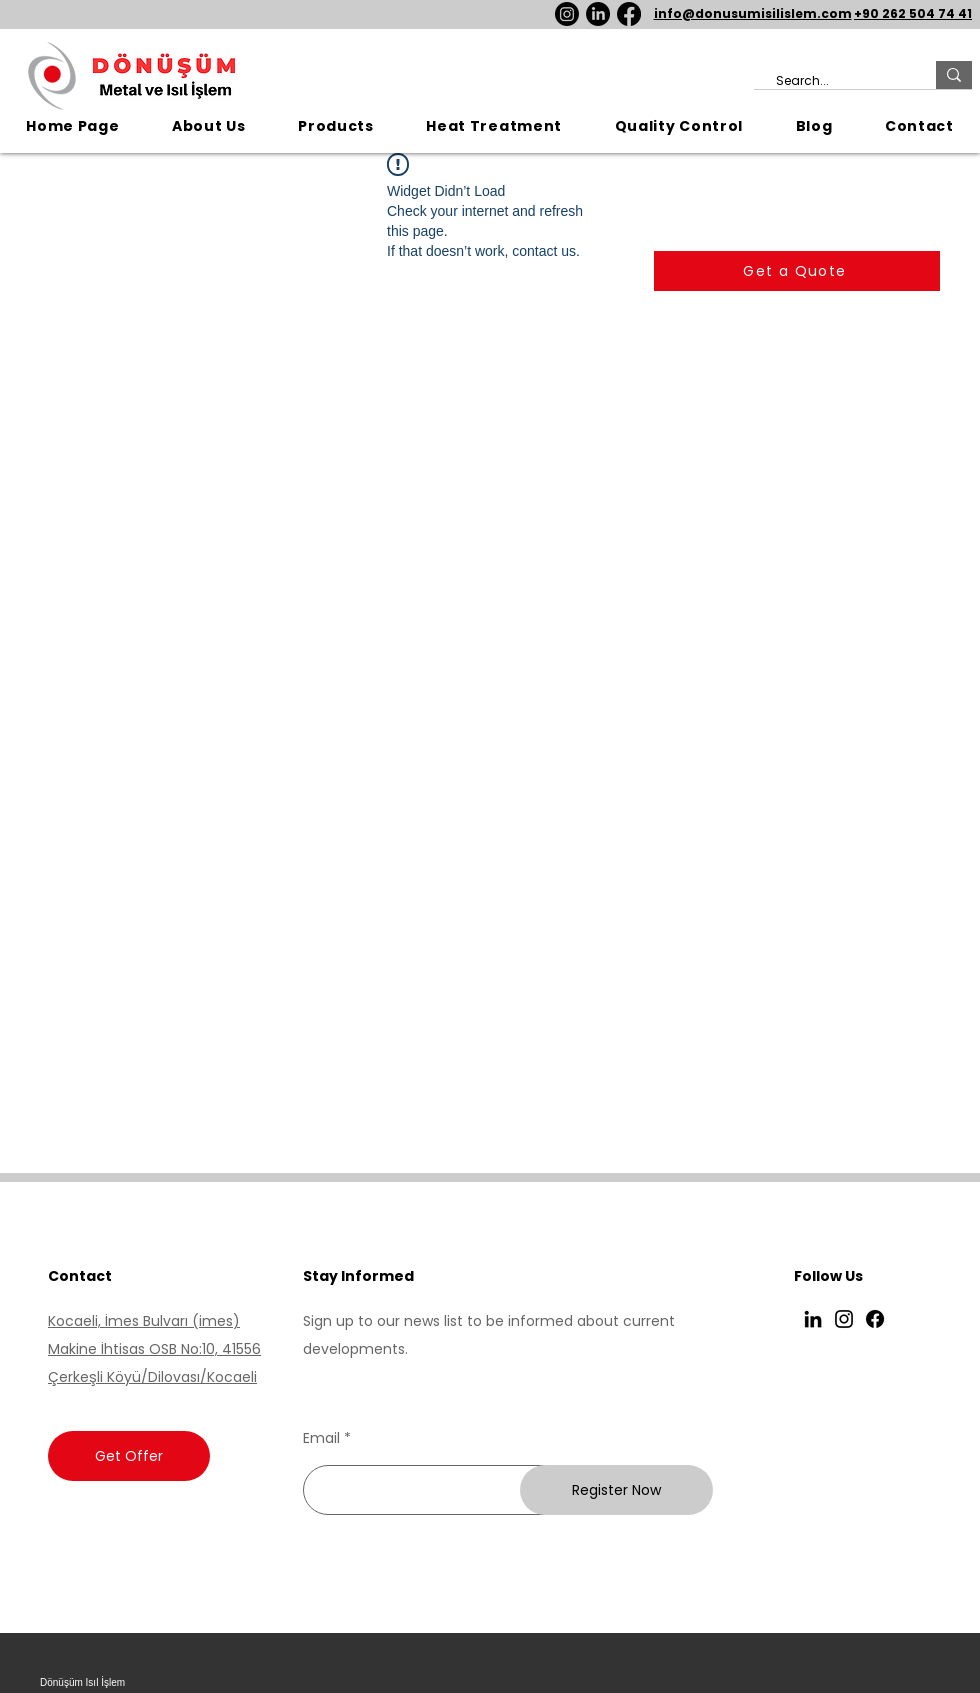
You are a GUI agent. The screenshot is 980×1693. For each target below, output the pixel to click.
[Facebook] (629, 14)
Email (321, 1438)
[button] (336, 126)
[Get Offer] (129, 1456)
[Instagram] (567, 14)
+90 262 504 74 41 (913, 13)
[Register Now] (616, 1490)
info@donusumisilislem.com (753, 13)
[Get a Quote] (797, 271)
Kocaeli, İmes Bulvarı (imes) (144, 1321)
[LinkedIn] (598, 14)
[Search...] (835, 81)
